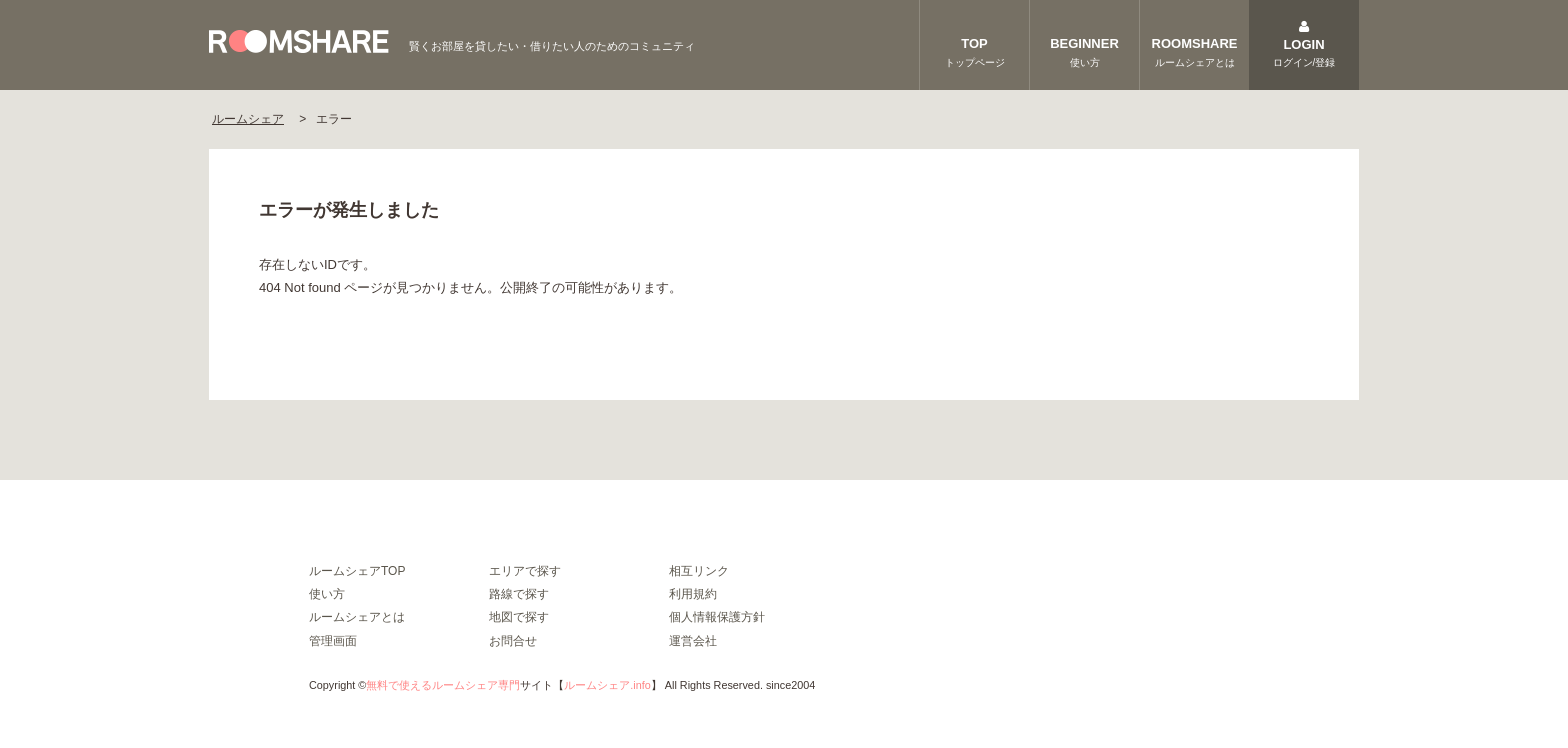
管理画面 (333, 641)
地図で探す (519, 617)
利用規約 (693, 594)
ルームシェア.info (607, 685)
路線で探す (519, 594)
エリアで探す (525, 571)
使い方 (327, 594)
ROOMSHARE (1194, 53)
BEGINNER (1084, 53)
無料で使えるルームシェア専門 (443, 685)
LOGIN (1304, 46)
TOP (974, 53)
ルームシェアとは (357, 617)
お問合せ (513, 641)
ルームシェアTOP (357, 571)
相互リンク (699, 571)
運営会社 (693, 641)
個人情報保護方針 (717, 617)
